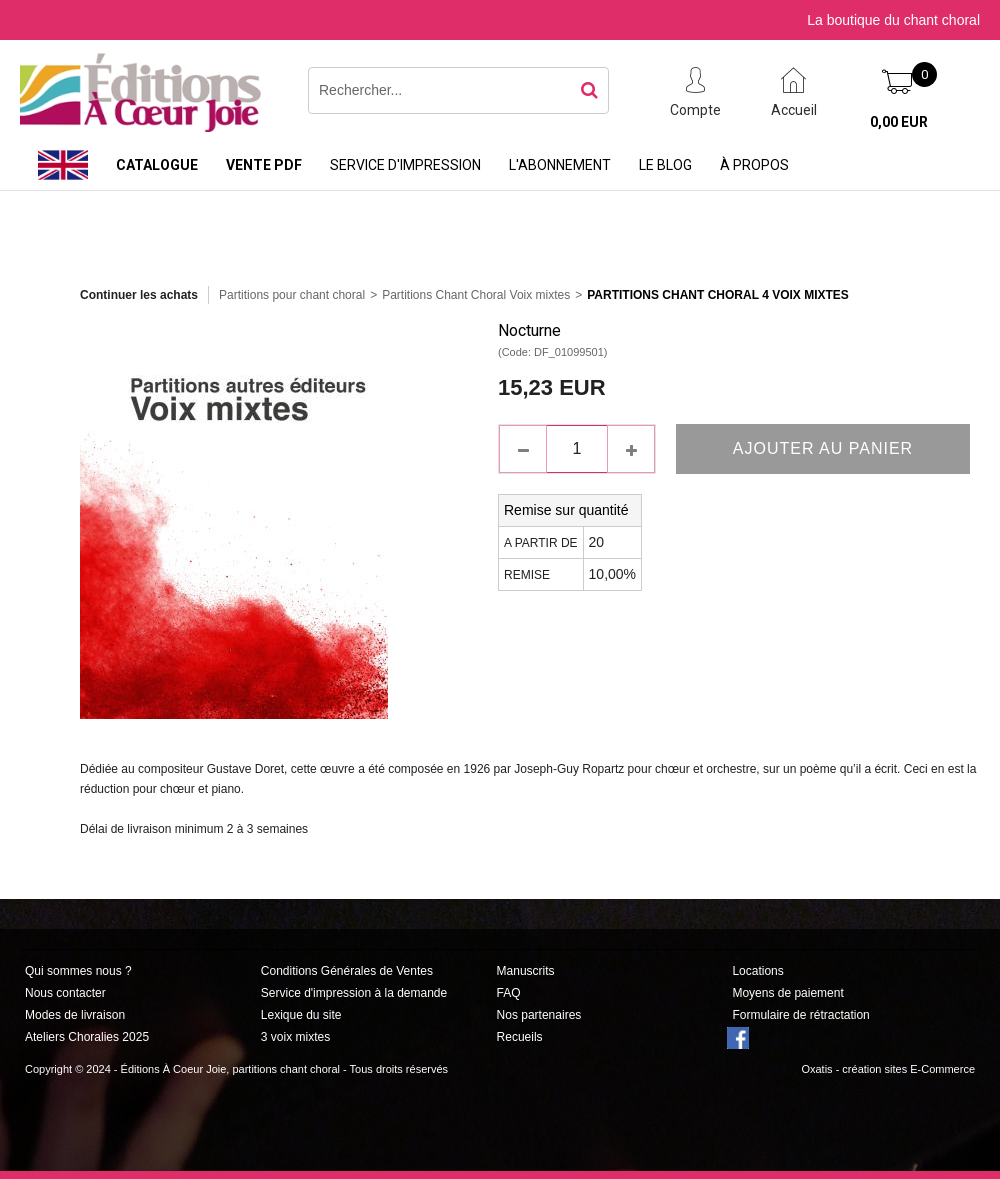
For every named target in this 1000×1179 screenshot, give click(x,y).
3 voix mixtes (295, 1037)
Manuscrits (526, 971)
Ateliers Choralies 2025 (87, 1037)
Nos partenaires (539, 1015)
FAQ (509, 993)
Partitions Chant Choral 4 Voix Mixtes (718, 295)
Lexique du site (301, 1015)
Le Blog (665, 165)
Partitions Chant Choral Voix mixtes (476, 295)
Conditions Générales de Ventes (347, 971)
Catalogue (157, 165)
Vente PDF (264, 165)
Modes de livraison (75, 1015)
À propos (754, 165)
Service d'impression (405, 165)
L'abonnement (560, 165)
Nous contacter (65, 993)
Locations (757, 971)
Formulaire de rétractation (800, 1015)
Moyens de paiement (787, 993)
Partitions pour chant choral (292, 295)
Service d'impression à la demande (354, 993)
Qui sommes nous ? (78, 971)
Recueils (520, 1037)
